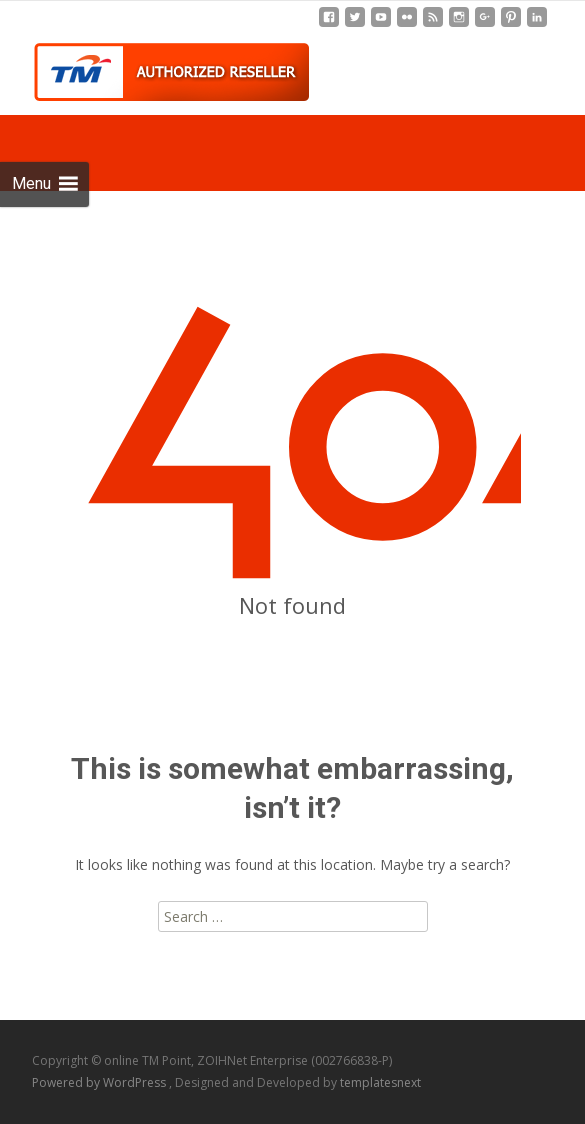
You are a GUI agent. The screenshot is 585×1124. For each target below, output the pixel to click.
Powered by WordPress (100, 1082)
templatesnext (380, 1082)
